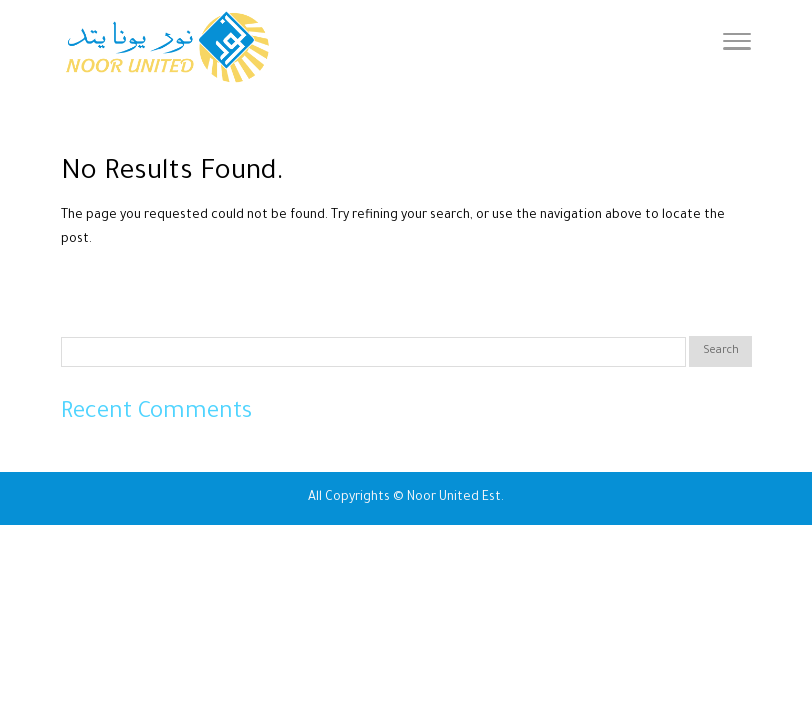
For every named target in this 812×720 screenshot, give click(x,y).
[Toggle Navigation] (737, 48)
